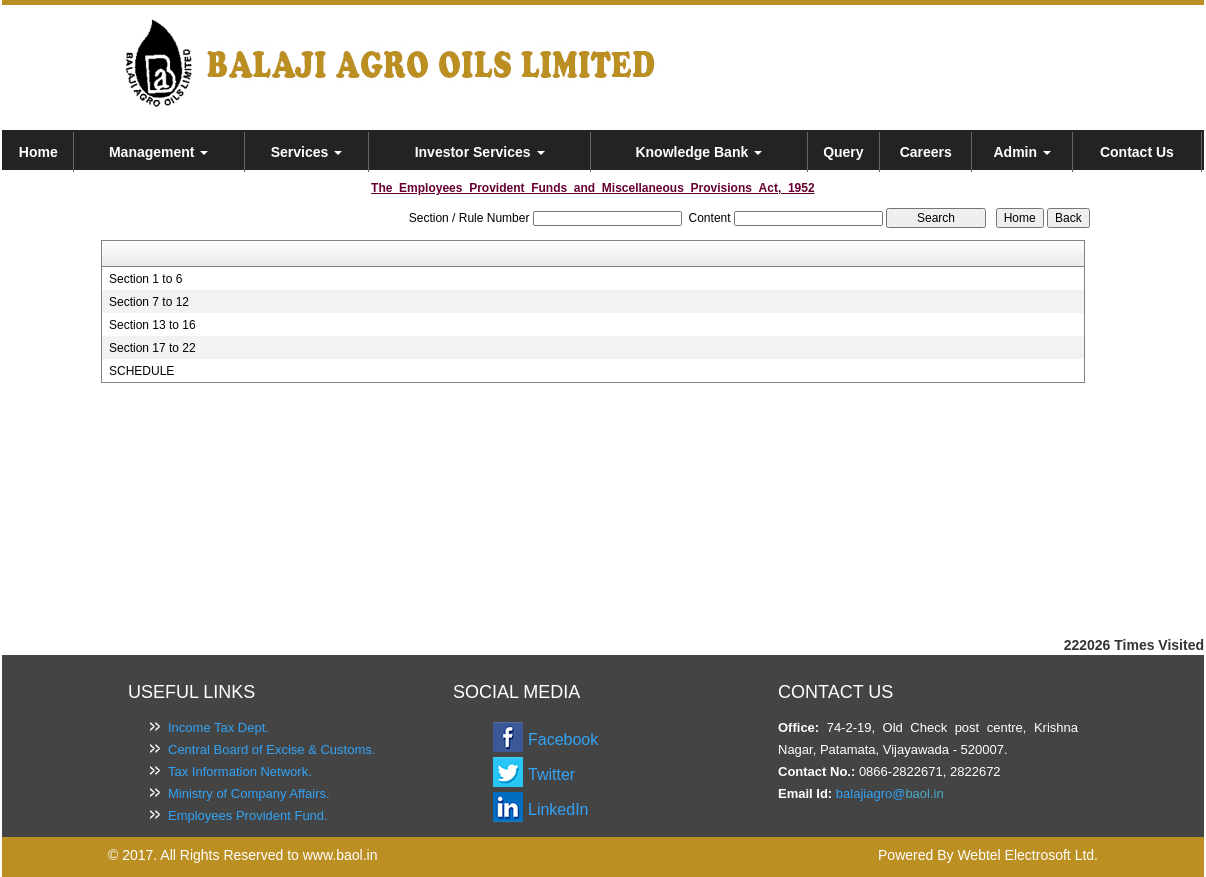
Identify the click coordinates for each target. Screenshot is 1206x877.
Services (307, 152)
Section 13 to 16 (152, 325)
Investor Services (480, 152)
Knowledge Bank (698, 152)
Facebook (563, 739)
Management (158, 152)
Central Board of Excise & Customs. (271, 749)
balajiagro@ (871, 793)
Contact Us (1137, 152)
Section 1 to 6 (145, 279)
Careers (926, 152)
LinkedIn (558, 809)
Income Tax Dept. (218, 727)
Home (38, 152)
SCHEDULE (141, 371)
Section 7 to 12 (149, 302)
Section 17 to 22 (152, 348)
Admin (1021, 152)
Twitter (551, 774)
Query (843, 152)
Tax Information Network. (240, 771)
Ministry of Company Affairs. (249, 793)
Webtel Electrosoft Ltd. (1027, 855)
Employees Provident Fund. (248, 815)
